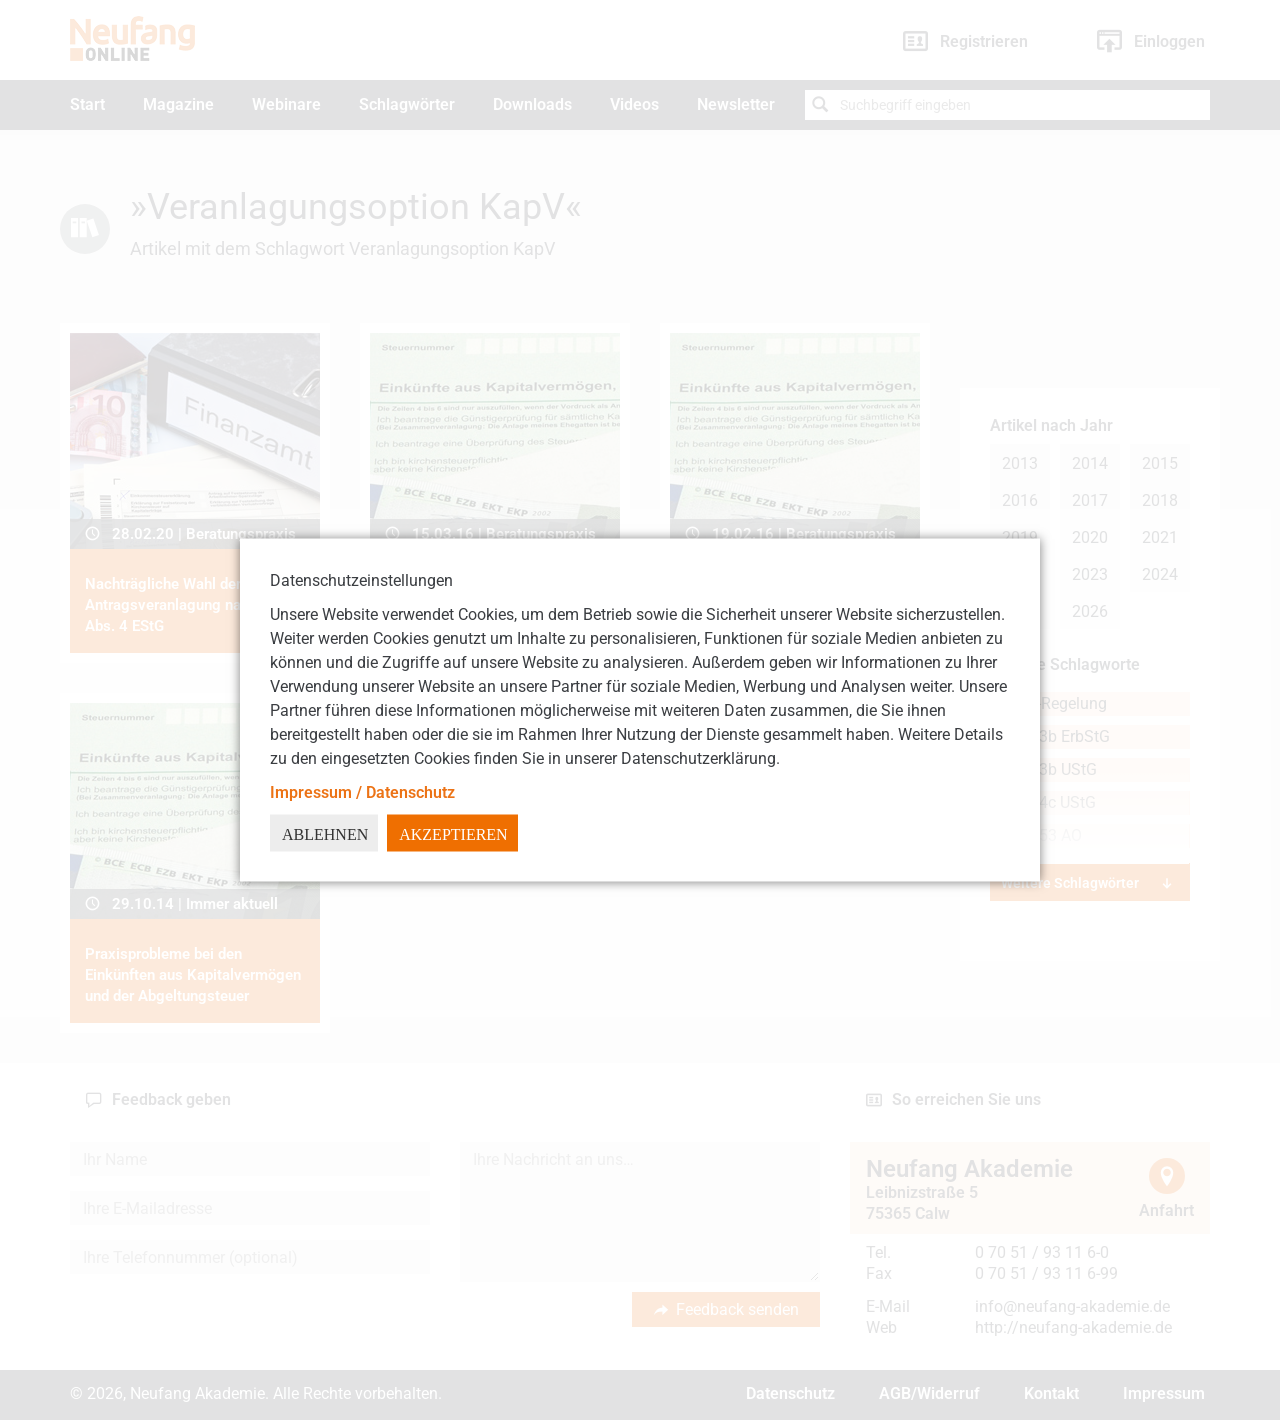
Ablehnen (325, 834)
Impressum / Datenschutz (362, 792)
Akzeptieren (453, 834)
